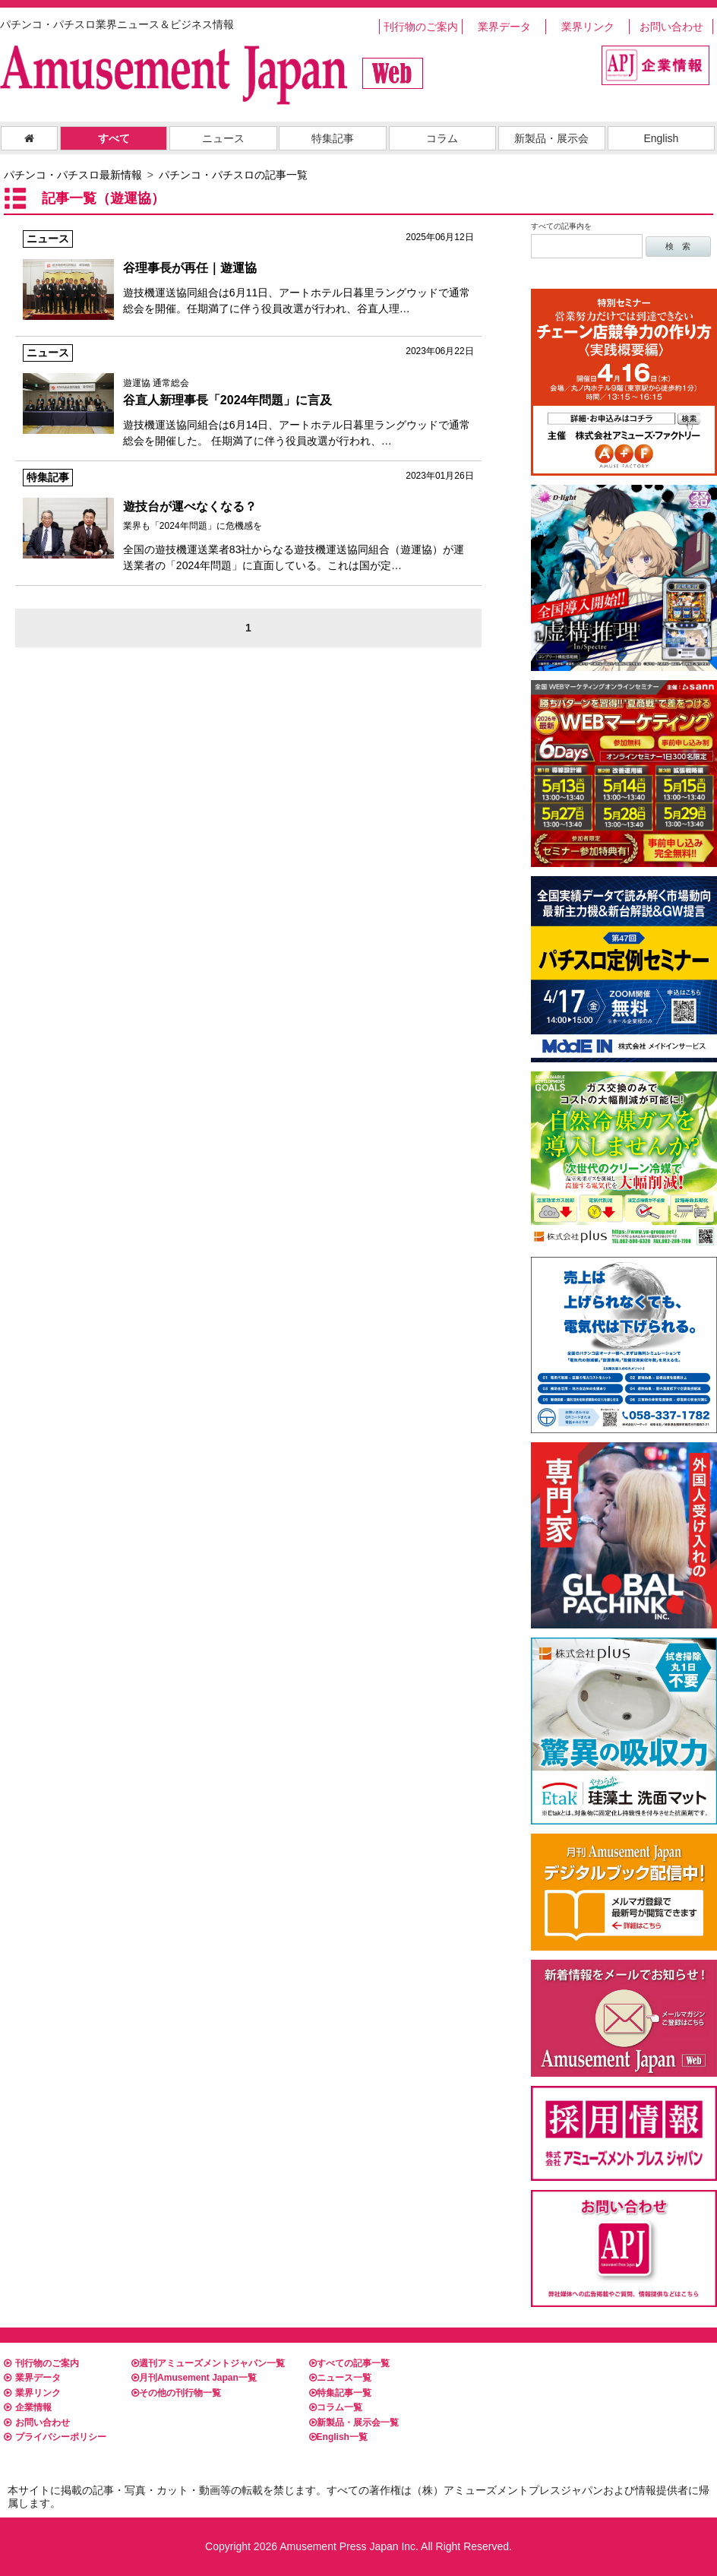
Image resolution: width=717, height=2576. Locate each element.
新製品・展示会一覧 (354, 2422)
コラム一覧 (335, 2407)
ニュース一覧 (340, 2377)
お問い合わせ (671, 27)
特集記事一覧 (340, 2393)
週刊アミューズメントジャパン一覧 (208, 2363)
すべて (114, 138)
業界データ (504, 27)
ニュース (223, 138)
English (660, 138)
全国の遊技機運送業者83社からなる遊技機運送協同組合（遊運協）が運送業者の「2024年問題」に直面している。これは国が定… (248, 520)
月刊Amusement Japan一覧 (194, 2377)
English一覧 (338, 2437)
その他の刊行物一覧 (176, 2393)
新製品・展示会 (551, 138)
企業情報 (28, 2407)
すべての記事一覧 (349, 2363)
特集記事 (332, 138)
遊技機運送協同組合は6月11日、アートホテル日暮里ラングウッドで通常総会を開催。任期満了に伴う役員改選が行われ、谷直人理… (248, 272)
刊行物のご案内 (421, 27)
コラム (442, 138)
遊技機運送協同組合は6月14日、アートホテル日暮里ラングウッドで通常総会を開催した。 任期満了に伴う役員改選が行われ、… (248, 395)
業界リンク (587, 27)
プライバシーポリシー (55, 2437)
